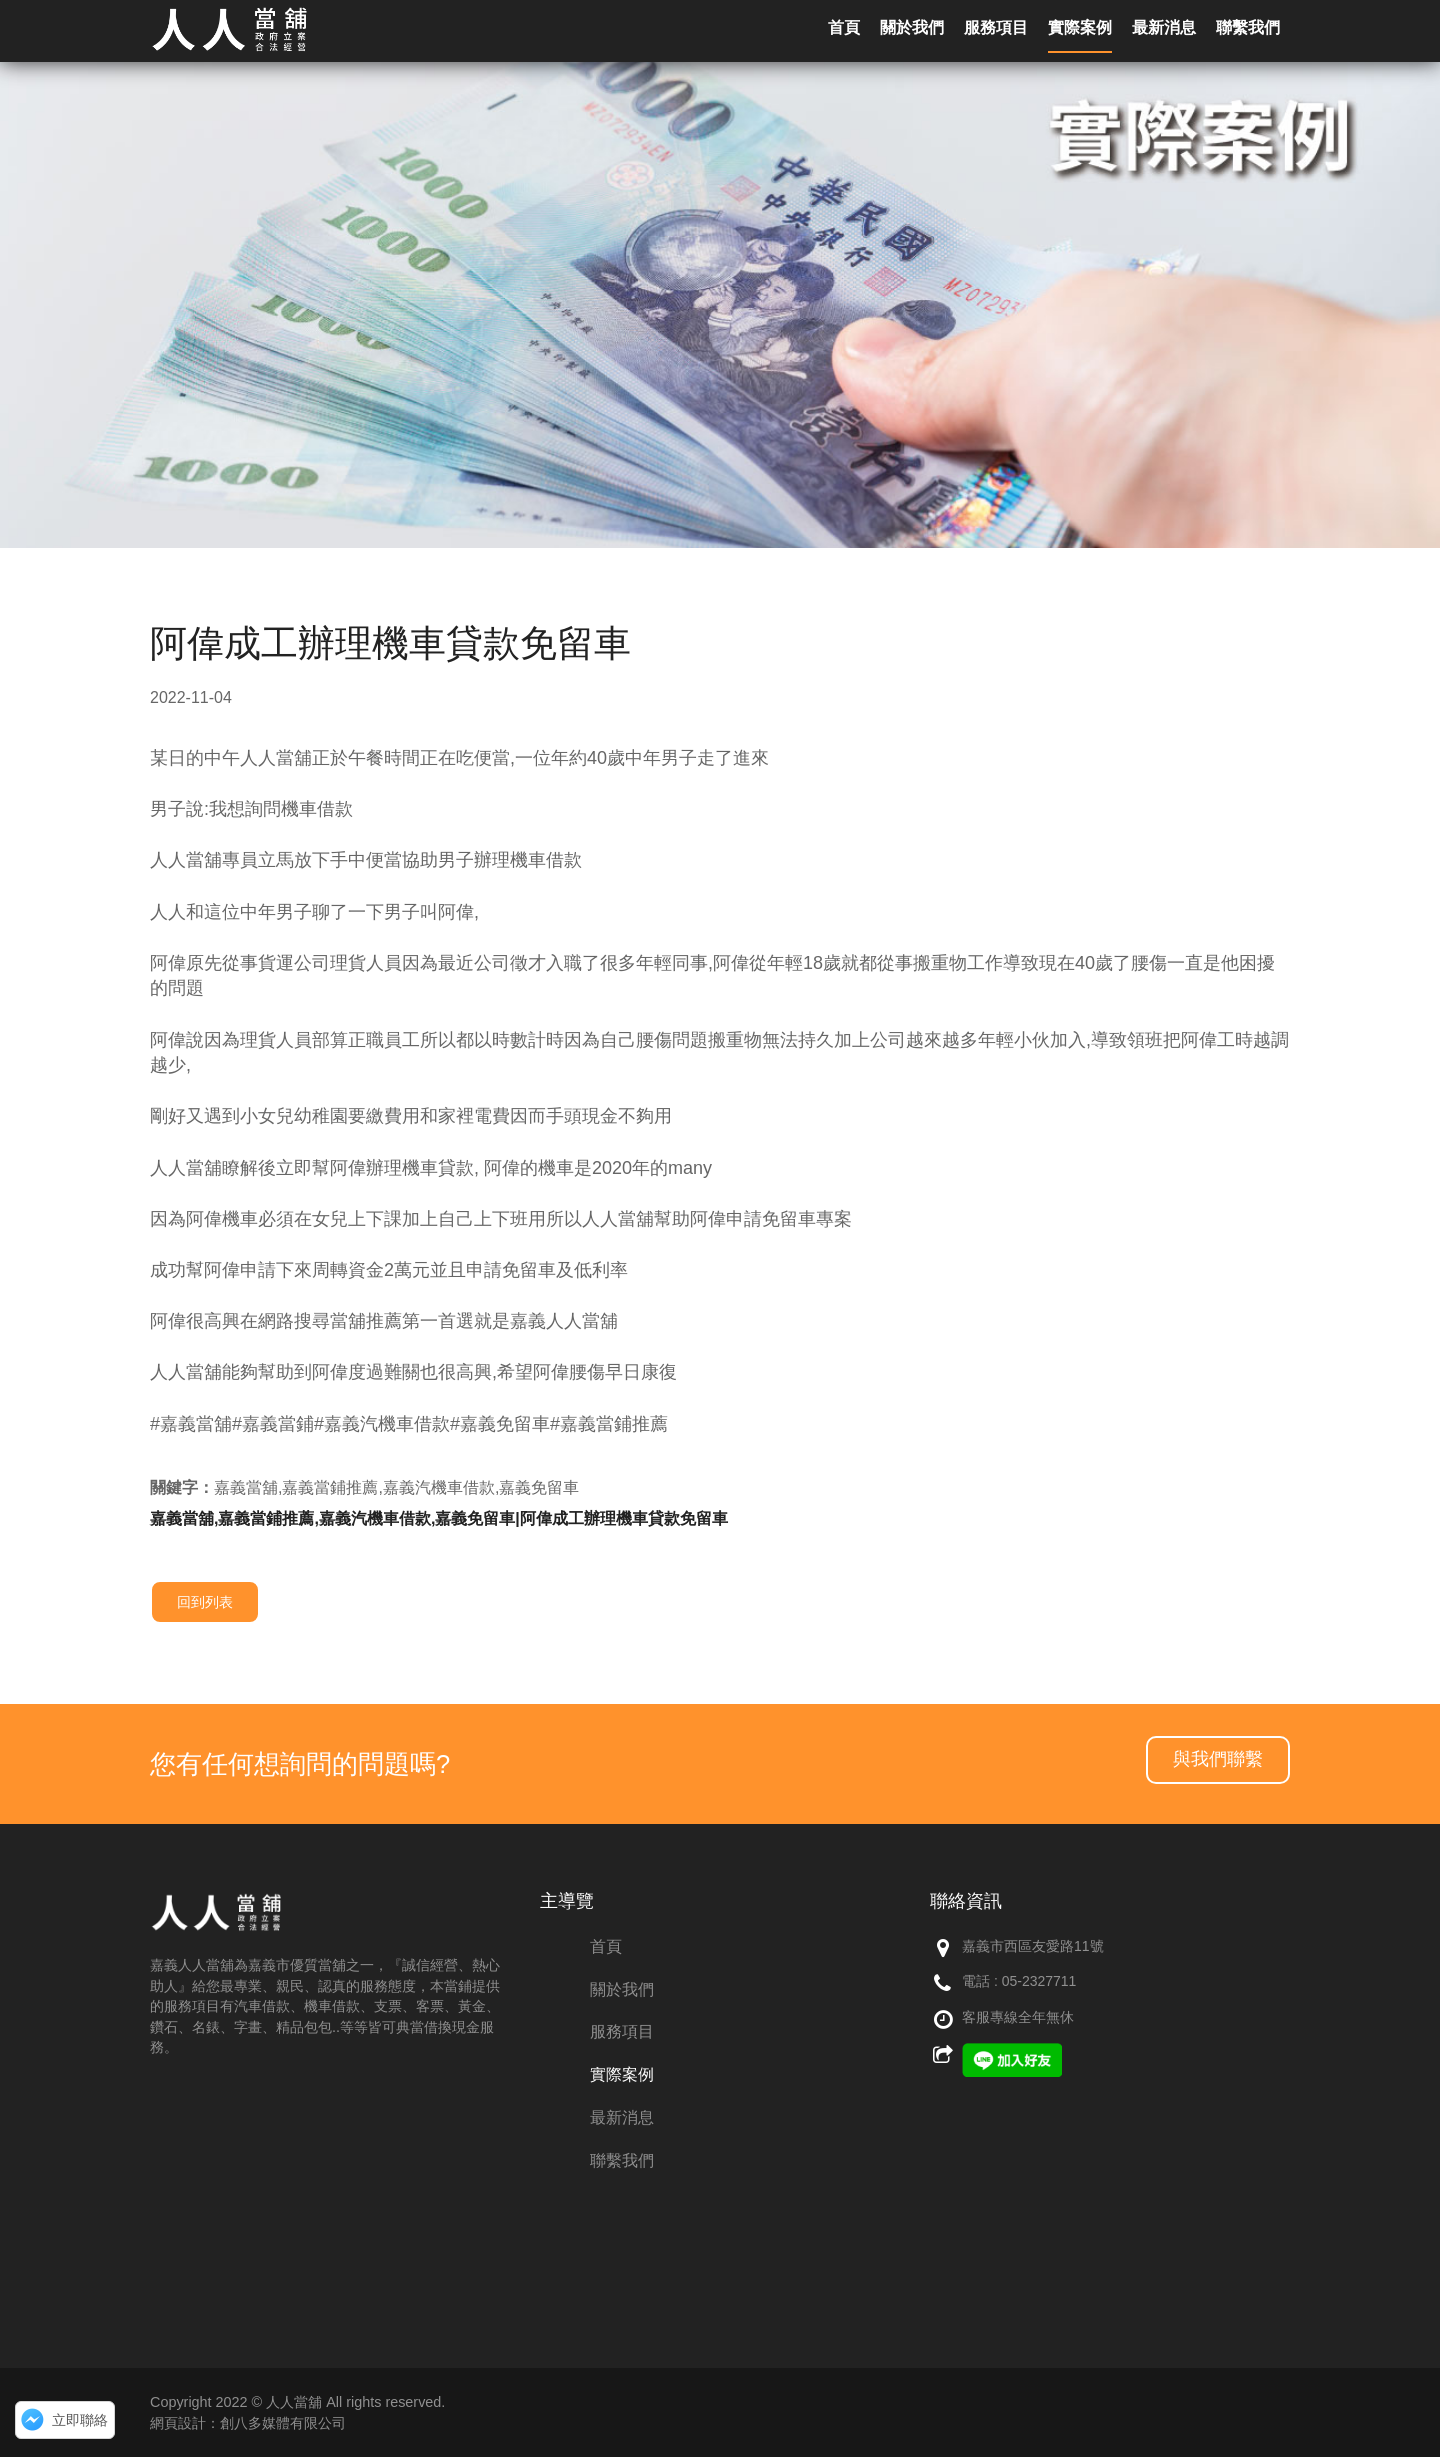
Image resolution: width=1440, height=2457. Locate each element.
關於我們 (622, 1989)
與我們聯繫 (1218, 1759)
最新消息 (622, 2117)
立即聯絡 (80, 2420)
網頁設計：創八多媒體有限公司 (248, 2423)
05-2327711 (1039, 1981)
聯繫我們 (622, 2160)
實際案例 (622, 2074)
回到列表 (205, 1602)
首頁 (606, 1946)
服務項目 (622, 2031)
